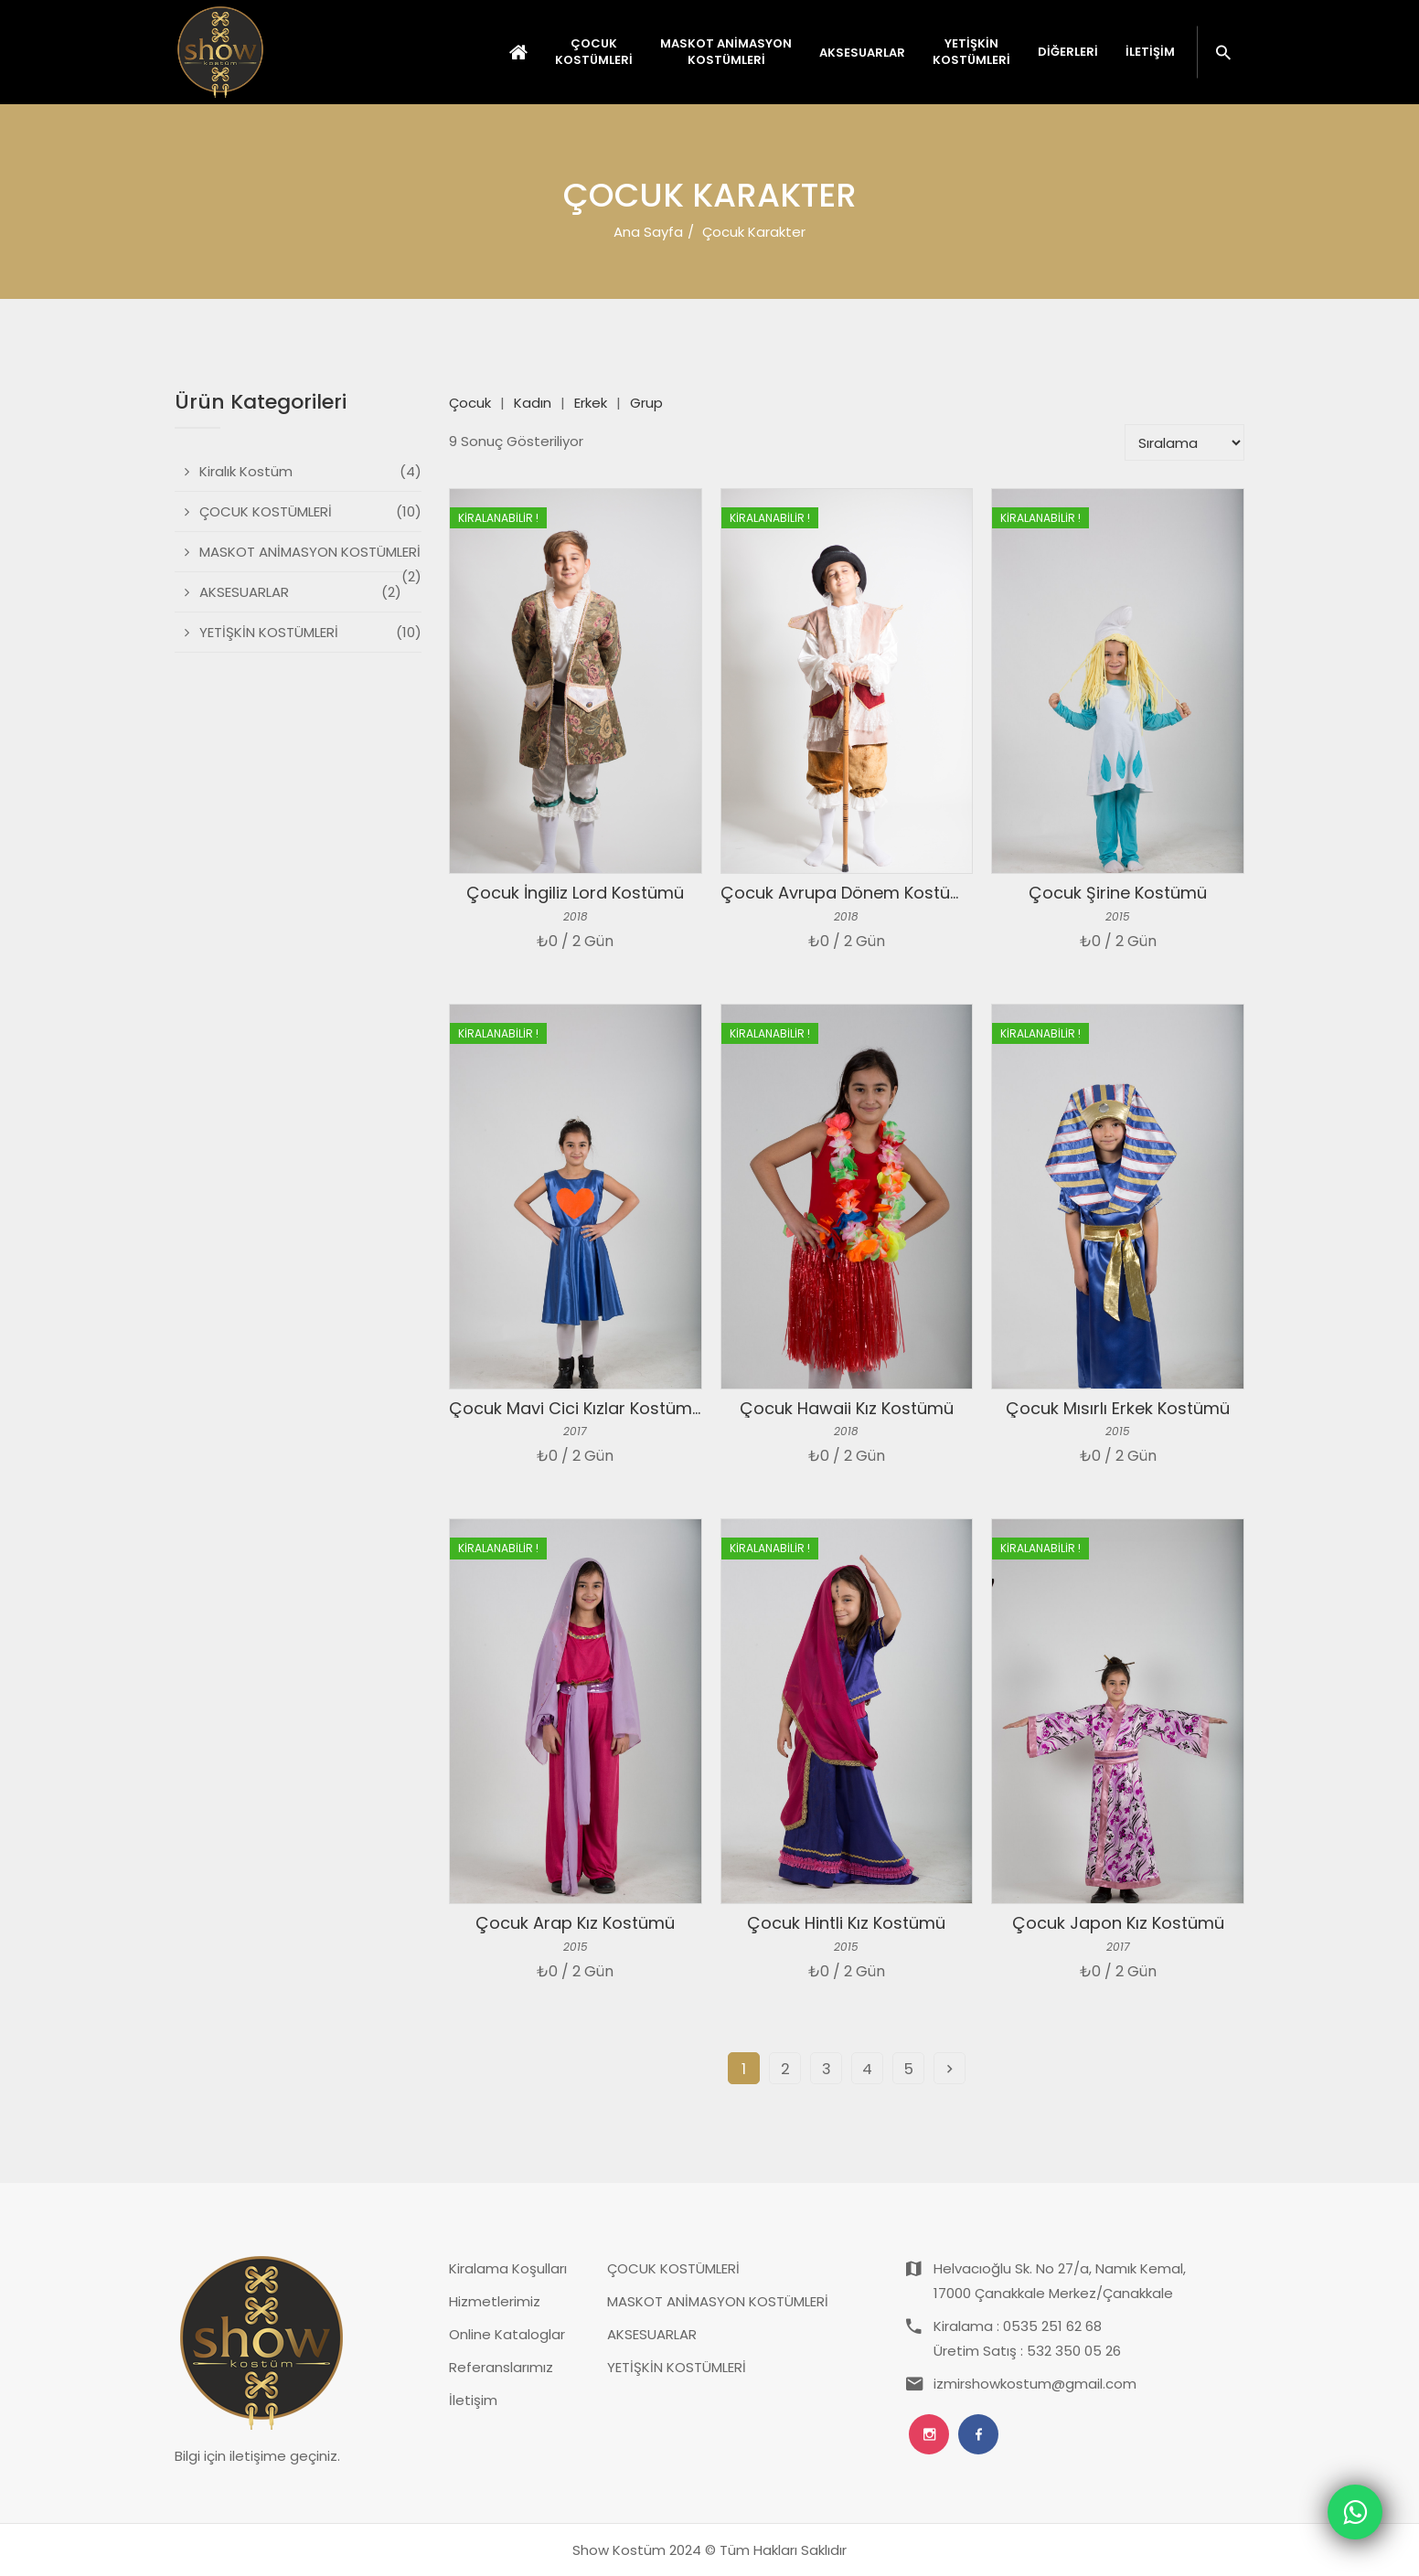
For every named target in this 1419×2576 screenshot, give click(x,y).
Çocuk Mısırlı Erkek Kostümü (1118, 1408)
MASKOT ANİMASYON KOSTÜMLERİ (717, 2301)
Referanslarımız (501, 2367)
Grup (646, 402)
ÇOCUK (594, 52)
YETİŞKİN (971, 52)
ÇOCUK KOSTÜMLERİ (673, 2268)
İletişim (1150, 52)
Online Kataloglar (507, 2334)
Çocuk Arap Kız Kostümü (575, 1922)
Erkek (590, 402)
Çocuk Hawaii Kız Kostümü (847, 1408)
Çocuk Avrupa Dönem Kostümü (848, 892)
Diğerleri (1068, 52)
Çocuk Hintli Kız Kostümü (846, 1922)
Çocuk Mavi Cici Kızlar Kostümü (575, 1408)
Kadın (532, 402)
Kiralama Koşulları (508, 2268)
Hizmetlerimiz (494, 2301)
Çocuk (470, 402)
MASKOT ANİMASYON (726, 52)
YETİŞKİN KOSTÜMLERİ (676, 2367)
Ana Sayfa (648, 231)
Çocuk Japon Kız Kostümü (1118, 1922)
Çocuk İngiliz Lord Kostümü (575, 892)
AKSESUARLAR (652, 2334)
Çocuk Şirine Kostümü (1118, 892)
